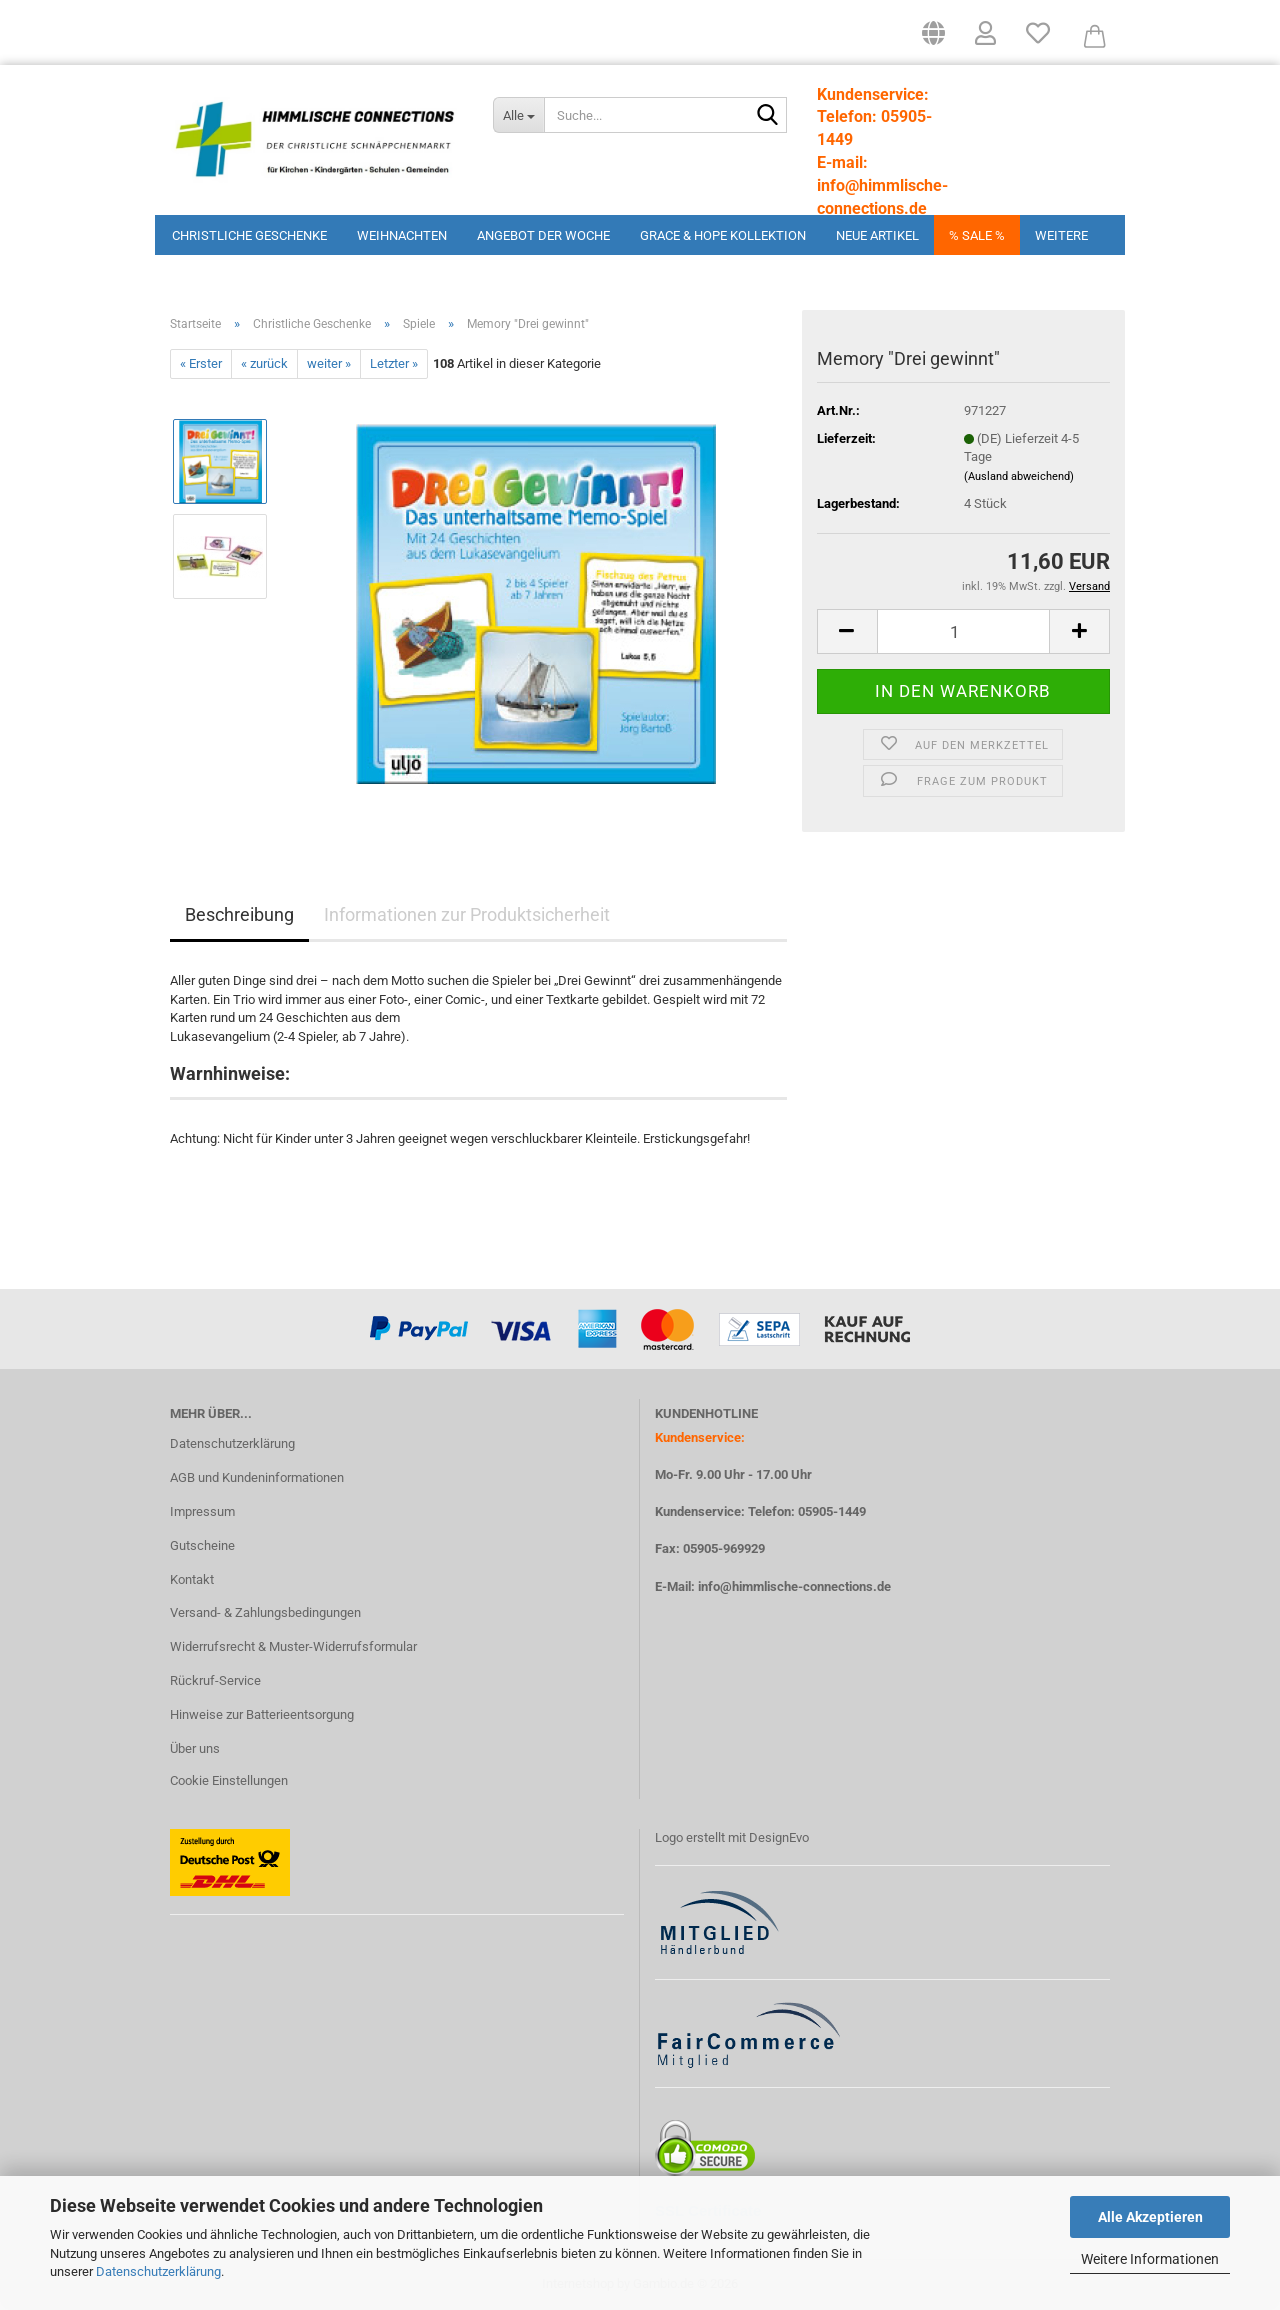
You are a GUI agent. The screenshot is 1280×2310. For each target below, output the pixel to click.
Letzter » (394, 363)
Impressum (202, 1511)
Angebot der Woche (543, 235)
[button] (933, 40)
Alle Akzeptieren (1150, 2217)
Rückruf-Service (215, 1680)
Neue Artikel (877, 235)
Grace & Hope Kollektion (723, 235)
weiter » (329, 363)
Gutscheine (202, 1545)
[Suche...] (518, 115)
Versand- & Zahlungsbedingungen (265, 1612)
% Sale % (977, 235)
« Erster (201, 363)
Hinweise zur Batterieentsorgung (262, 1714)
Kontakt (192, 1579)
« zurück (264, 363)
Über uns (195, 1748)
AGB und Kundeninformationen (257, 1477)
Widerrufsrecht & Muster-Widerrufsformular (293, 1646)
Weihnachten (402, 235)
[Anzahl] (963, 631)
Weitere (1061, 235)
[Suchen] (768, 116)
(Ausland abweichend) (1019, 476)
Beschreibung (239, 914)
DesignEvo (779, 1837)
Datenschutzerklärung (158, 2271)
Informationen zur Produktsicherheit (467, 914)
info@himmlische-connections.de (794, 1586)
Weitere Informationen (1150, 2259)
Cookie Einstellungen (229, 1780)
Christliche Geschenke (249, 235)
